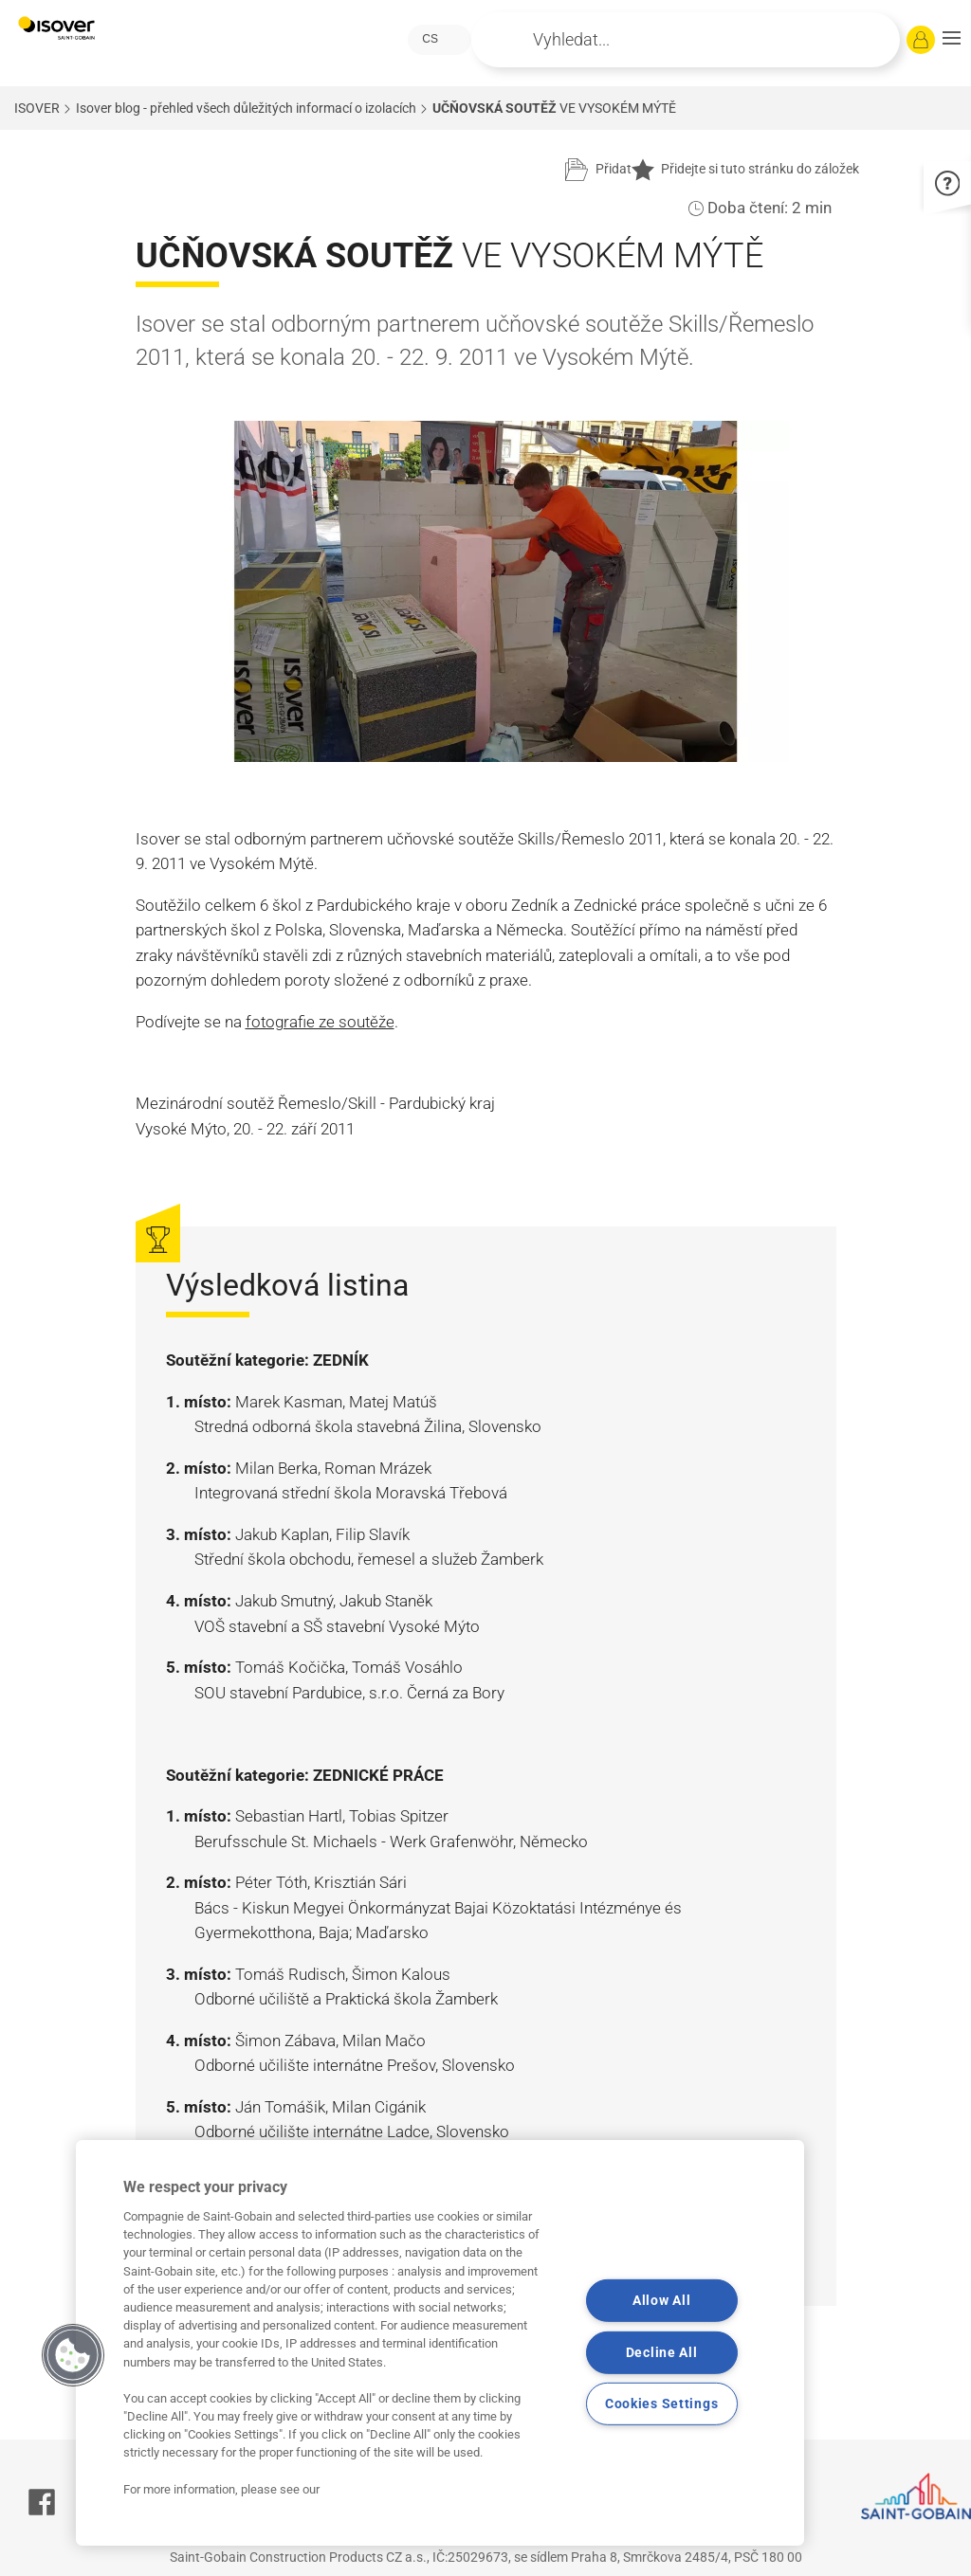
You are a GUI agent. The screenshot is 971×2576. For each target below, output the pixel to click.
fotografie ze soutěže (320, 1021)
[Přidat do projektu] (598, 169)
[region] (440, 2343)
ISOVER (37, 108)
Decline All (662, 2353)
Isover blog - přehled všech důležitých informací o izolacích (246, 108)
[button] (952, 39)
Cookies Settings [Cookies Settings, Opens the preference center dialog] (662, 2404)
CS (430, 38)
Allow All (661, 2301)
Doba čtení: (747, 207)
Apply (511, 39)
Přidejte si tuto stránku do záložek (745, 169)
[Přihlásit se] (921, 40)
